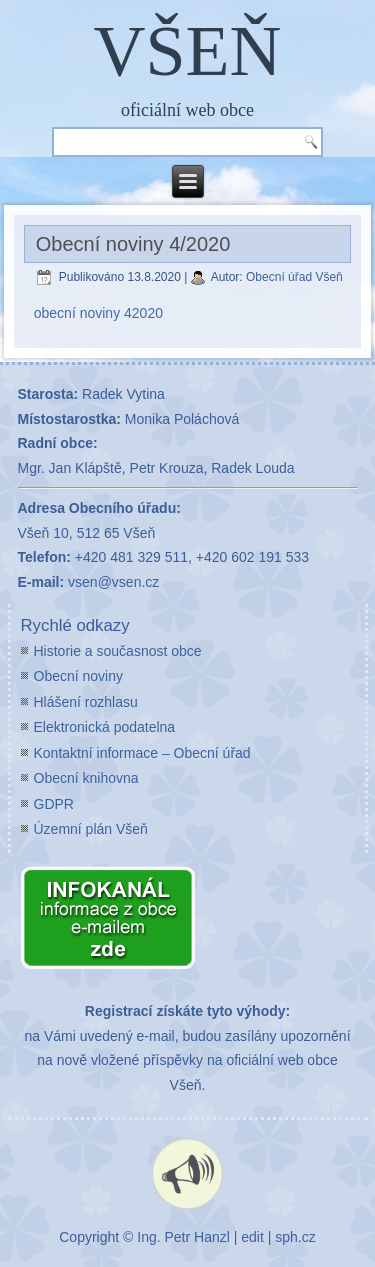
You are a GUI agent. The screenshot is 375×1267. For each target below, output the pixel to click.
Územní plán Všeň (91, 829)
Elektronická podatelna (105, 727)
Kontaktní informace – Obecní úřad (142, 753)
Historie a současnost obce (118, 651)
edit (252, 1237)
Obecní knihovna (86, 778)
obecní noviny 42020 (98, 313)
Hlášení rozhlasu (86, 702)
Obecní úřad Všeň (294, 277)
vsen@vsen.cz (113, 582)
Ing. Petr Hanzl (183, 1237)
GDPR (54, 804)
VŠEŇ (187, 51)
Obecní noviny (79, 676)
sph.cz (295, 1237)
